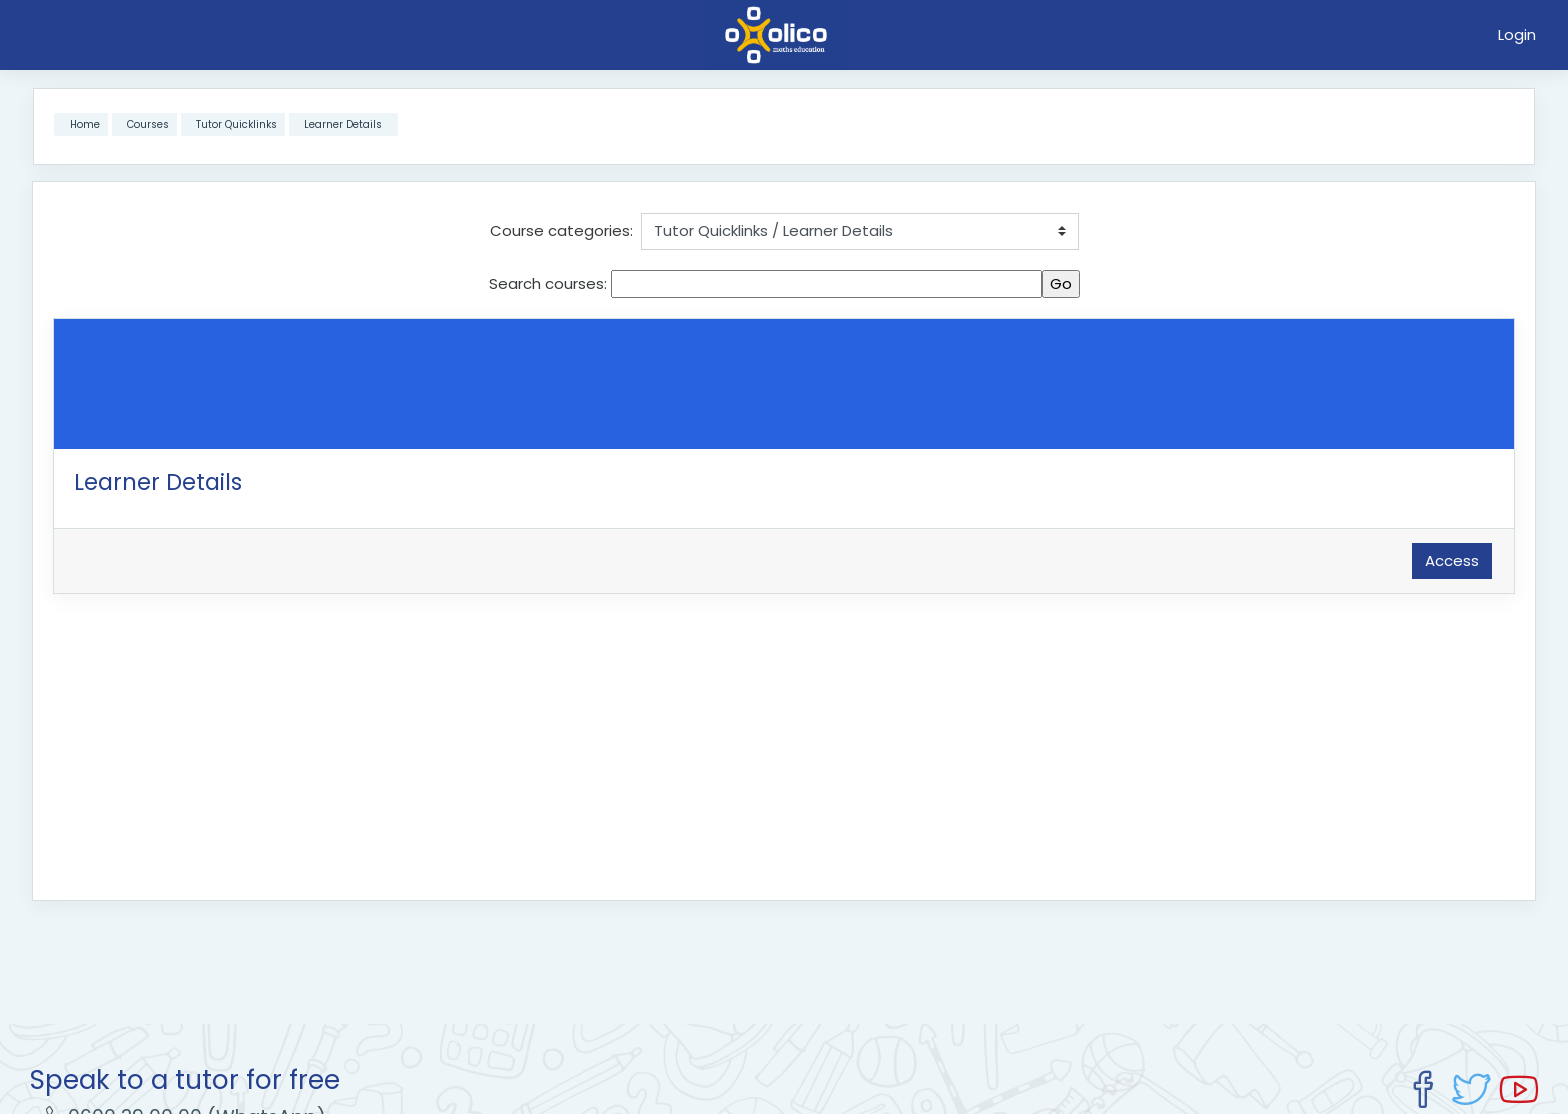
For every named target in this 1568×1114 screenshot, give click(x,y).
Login (1517, 34)
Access (1452, 560)
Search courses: (550, 283)
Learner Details (343, 124)
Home (85, 124)
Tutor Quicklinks (236, 124)
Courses (148, 124)
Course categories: (561, 230)
